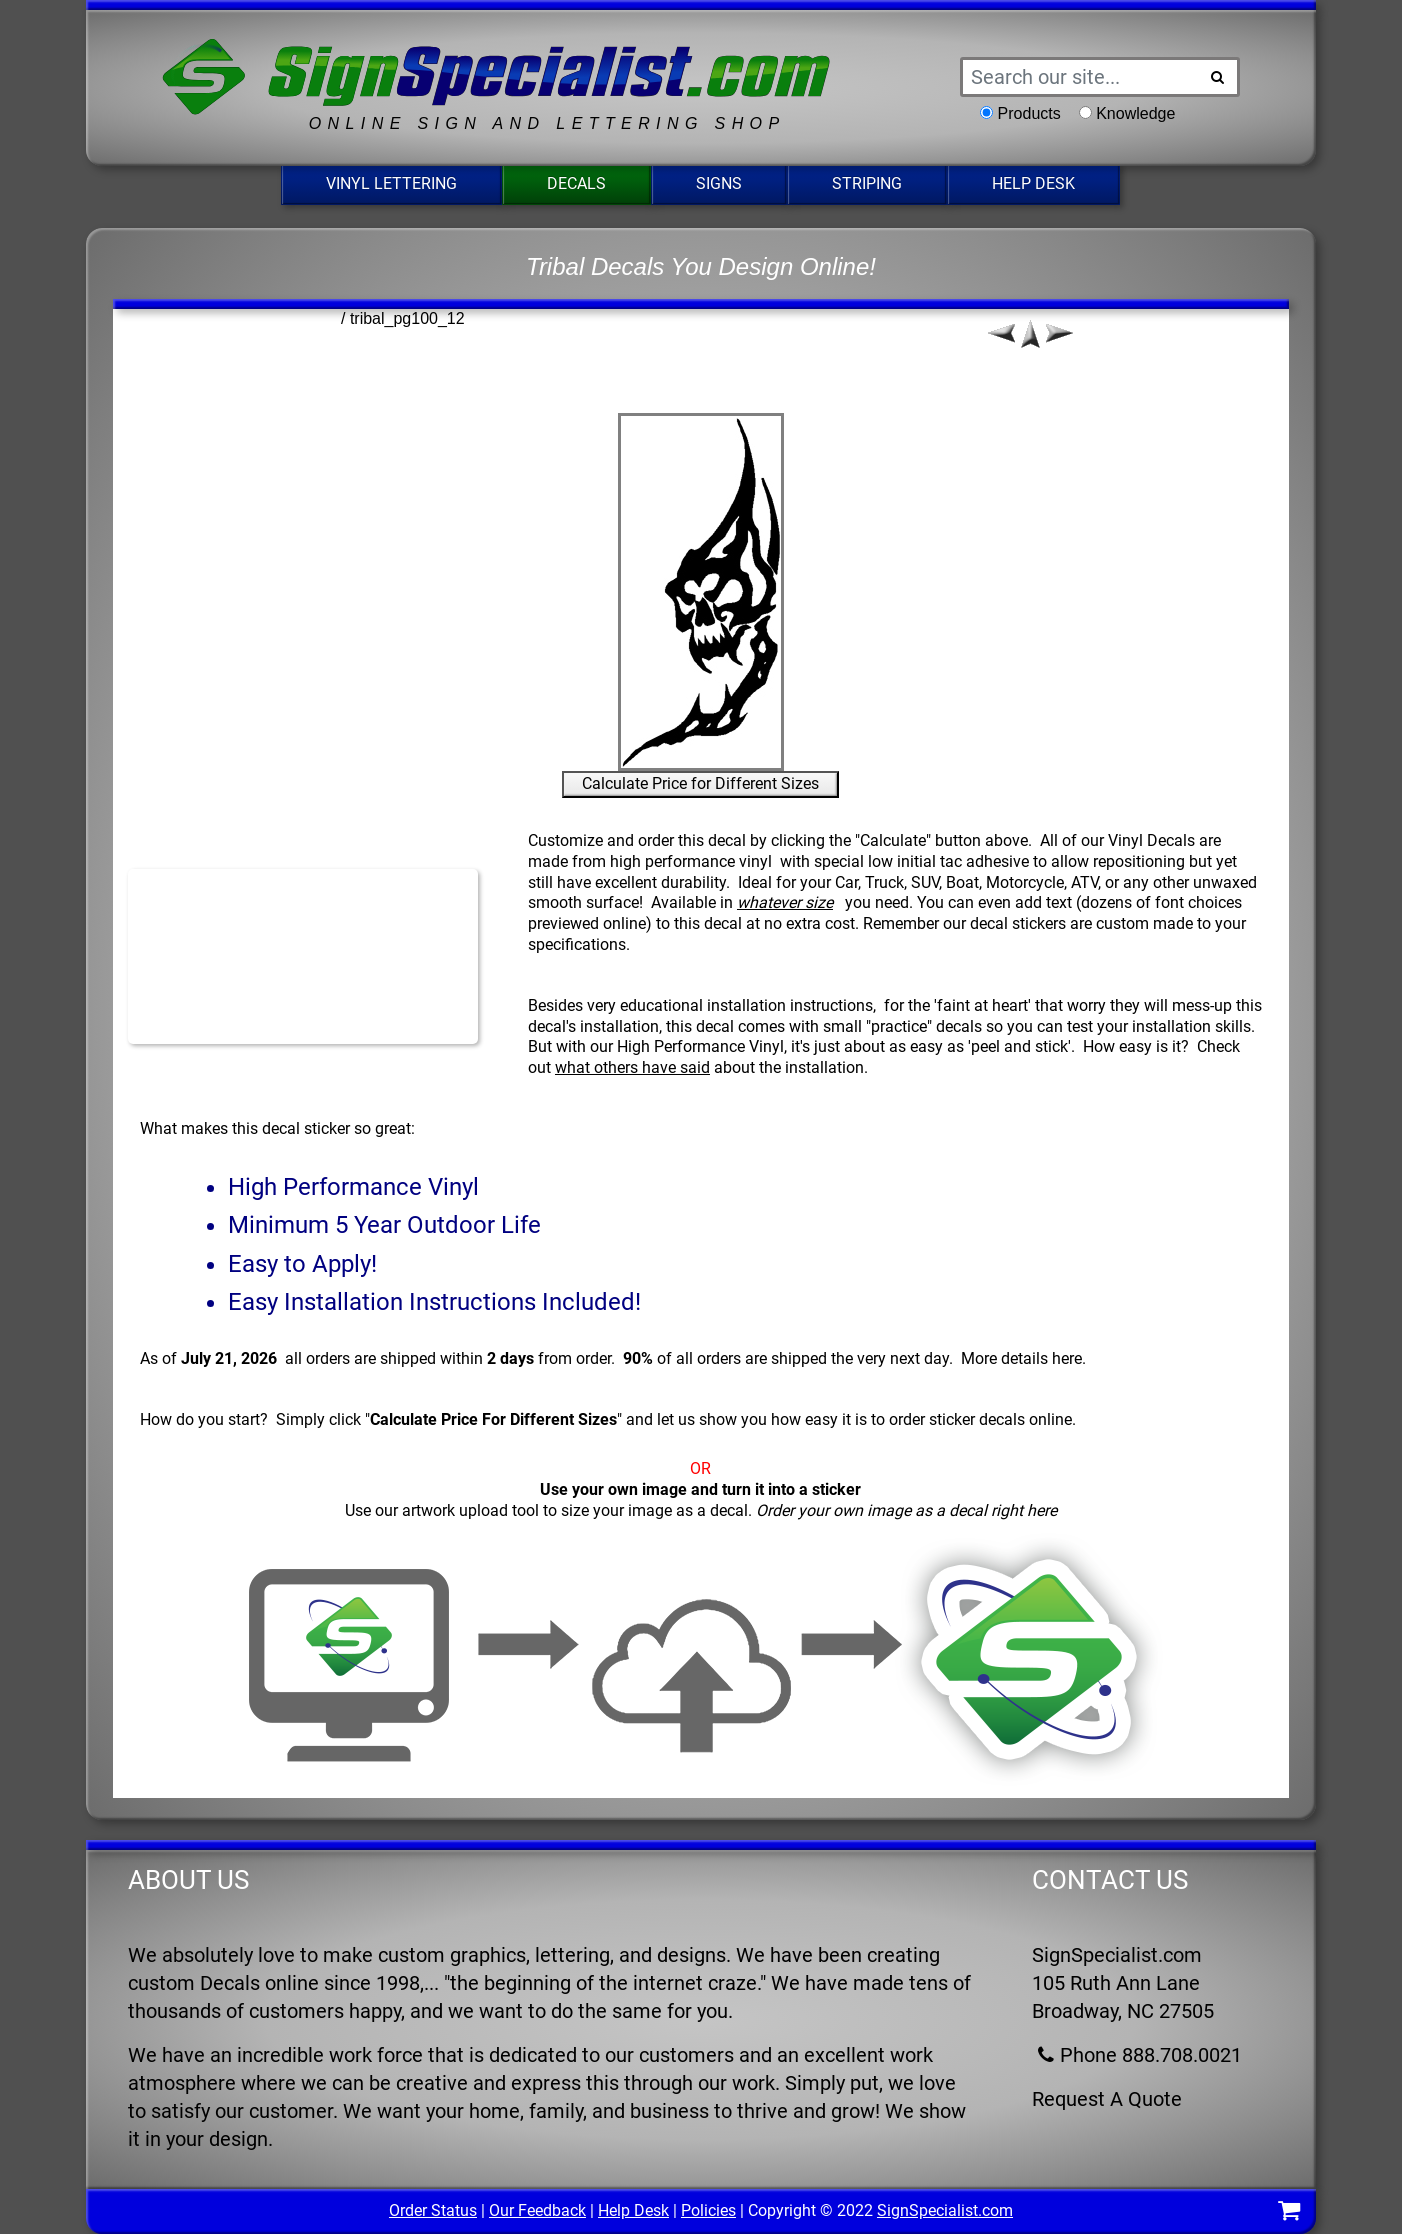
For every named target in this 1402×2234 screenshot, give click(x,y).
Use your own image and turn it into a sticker (700, 1489)
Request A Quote (1107, 2099)
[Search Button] (1218, 77)
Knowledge (1135, 113)
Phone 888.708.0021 (1137, 2055)
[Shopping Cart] (1289, 2213)
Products (1029, 113)
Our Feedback (537, 2210)
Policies (708, 2210)
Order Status (433, 2210)
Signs (719, 183)
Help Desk (1033, 183)
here (1067, 1358)
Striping (867, 183)
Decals (576, 183)
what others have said (632, 1067)
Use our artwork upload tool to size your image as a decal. (701, 1510)
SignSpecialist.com (945, 2210)
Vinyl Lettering (391, 183)
